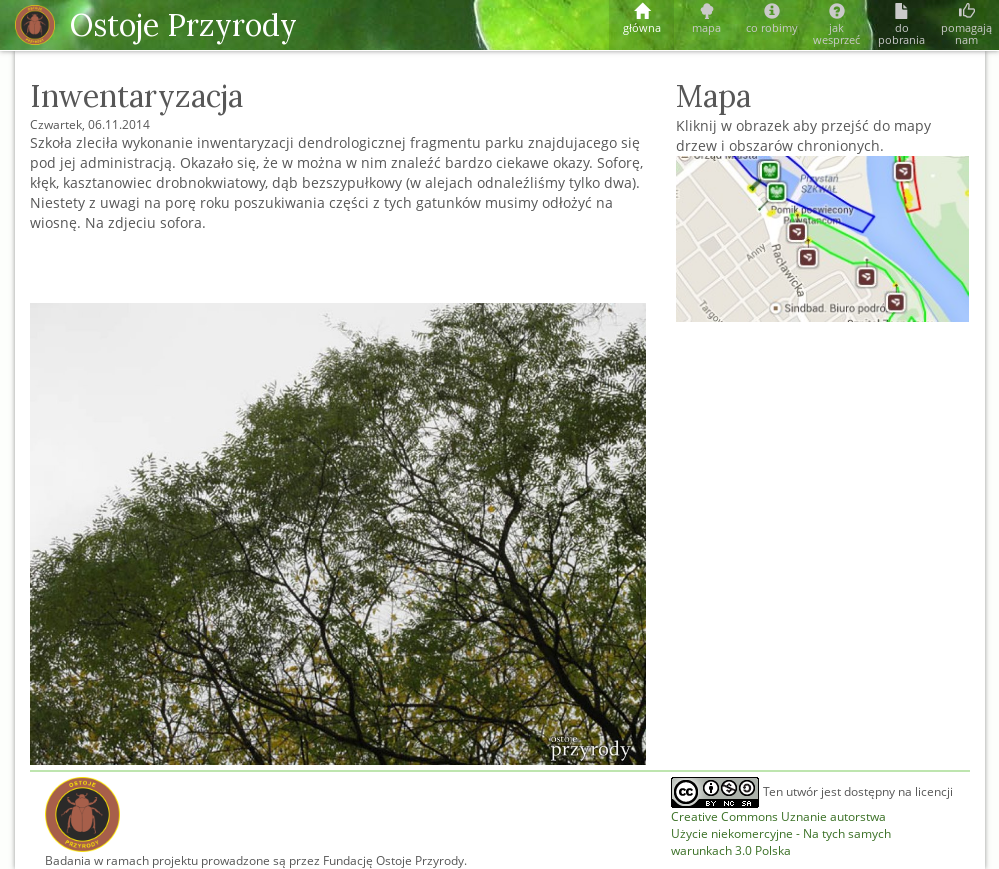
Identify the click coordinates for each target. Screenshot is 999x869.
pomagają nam (966, 25)
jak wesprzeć (836, 25)
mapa (706, 19)
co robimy (771, 19)
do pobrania (901, 25)
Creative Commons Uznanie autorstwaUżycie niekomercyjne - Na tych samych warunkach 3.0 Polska (781, 833)
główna (641, 19)
